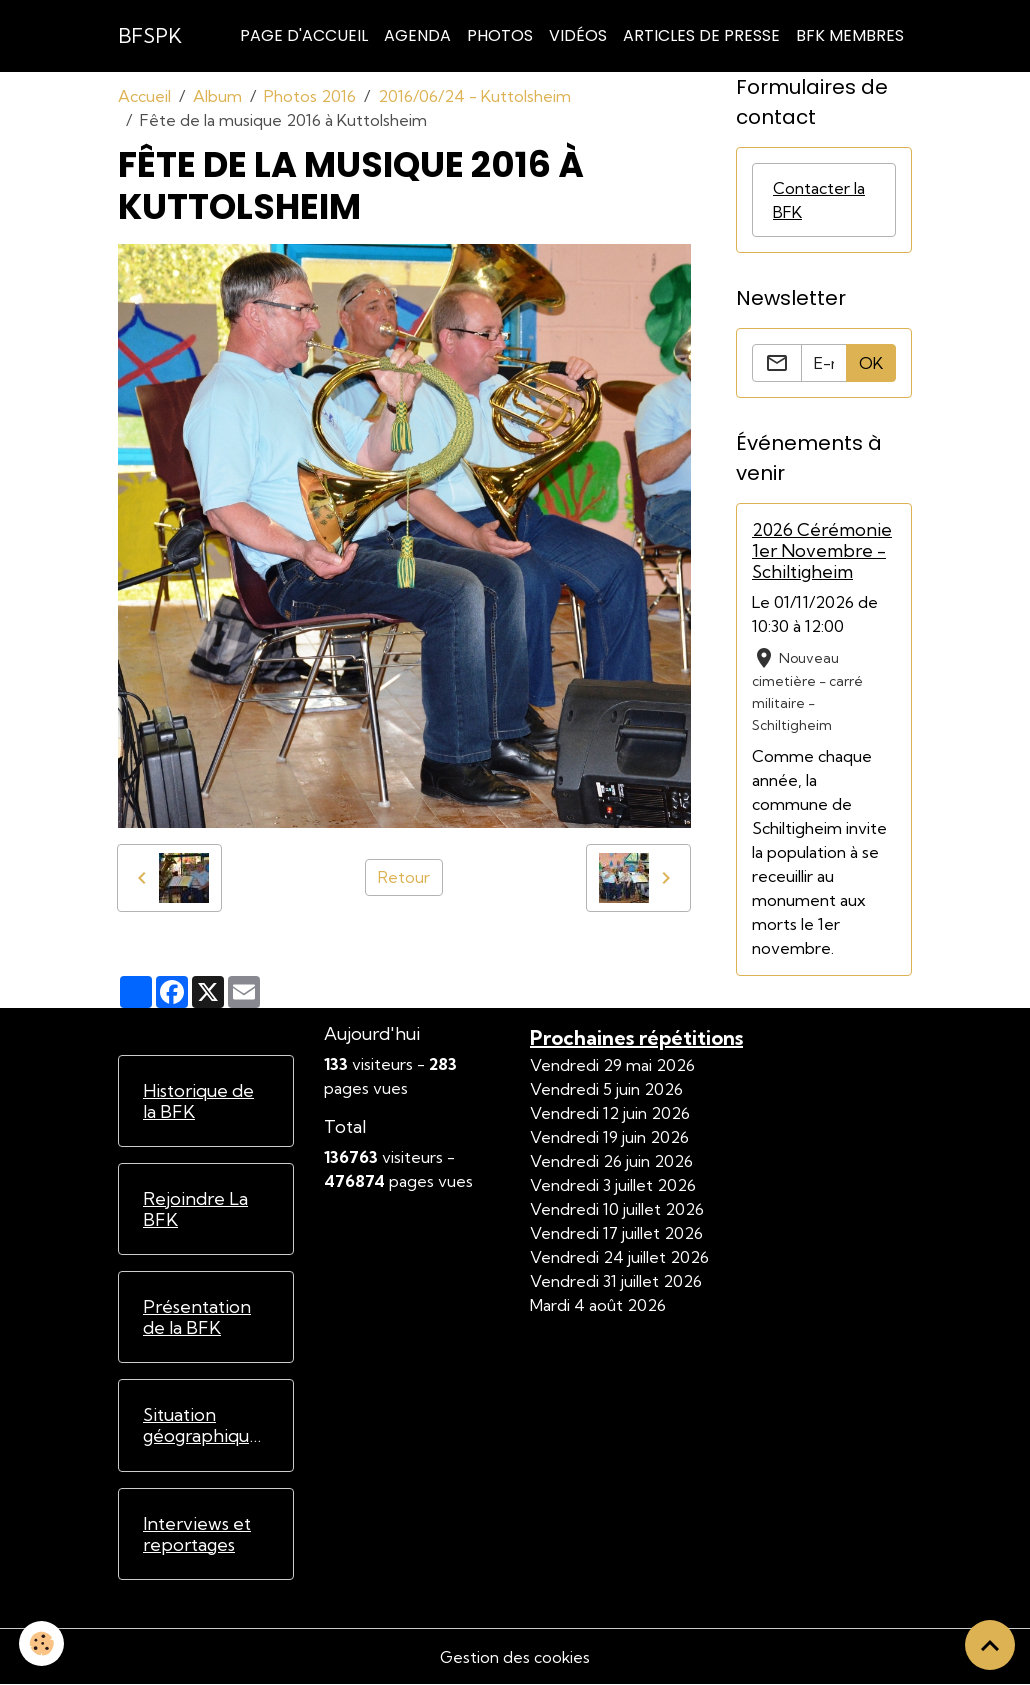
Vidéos (578, 35)
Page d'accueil (304, 35)
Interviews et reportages (197, 1534)
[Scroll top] (990, 1645)
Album (217, 96)
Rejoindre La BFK (195, 1209)
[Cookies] (42, 1643)
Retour (404, 878)
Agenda (417, 35)
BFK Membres (850, 35)
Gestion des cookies (515, 1657)
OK (871, 363)
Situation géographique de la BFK (201, 1425)
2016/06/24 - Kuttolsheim (474, 96)
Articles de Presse (701, 35)
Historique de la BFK (198, 1101)
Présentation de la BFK (197, 1317)
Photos (500, 35)
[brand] (150, 36)
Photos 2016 (310, 96)
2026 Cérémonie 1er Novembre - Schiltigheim (822, 550)
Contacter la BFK (819, 200)
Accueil (144, 96)
